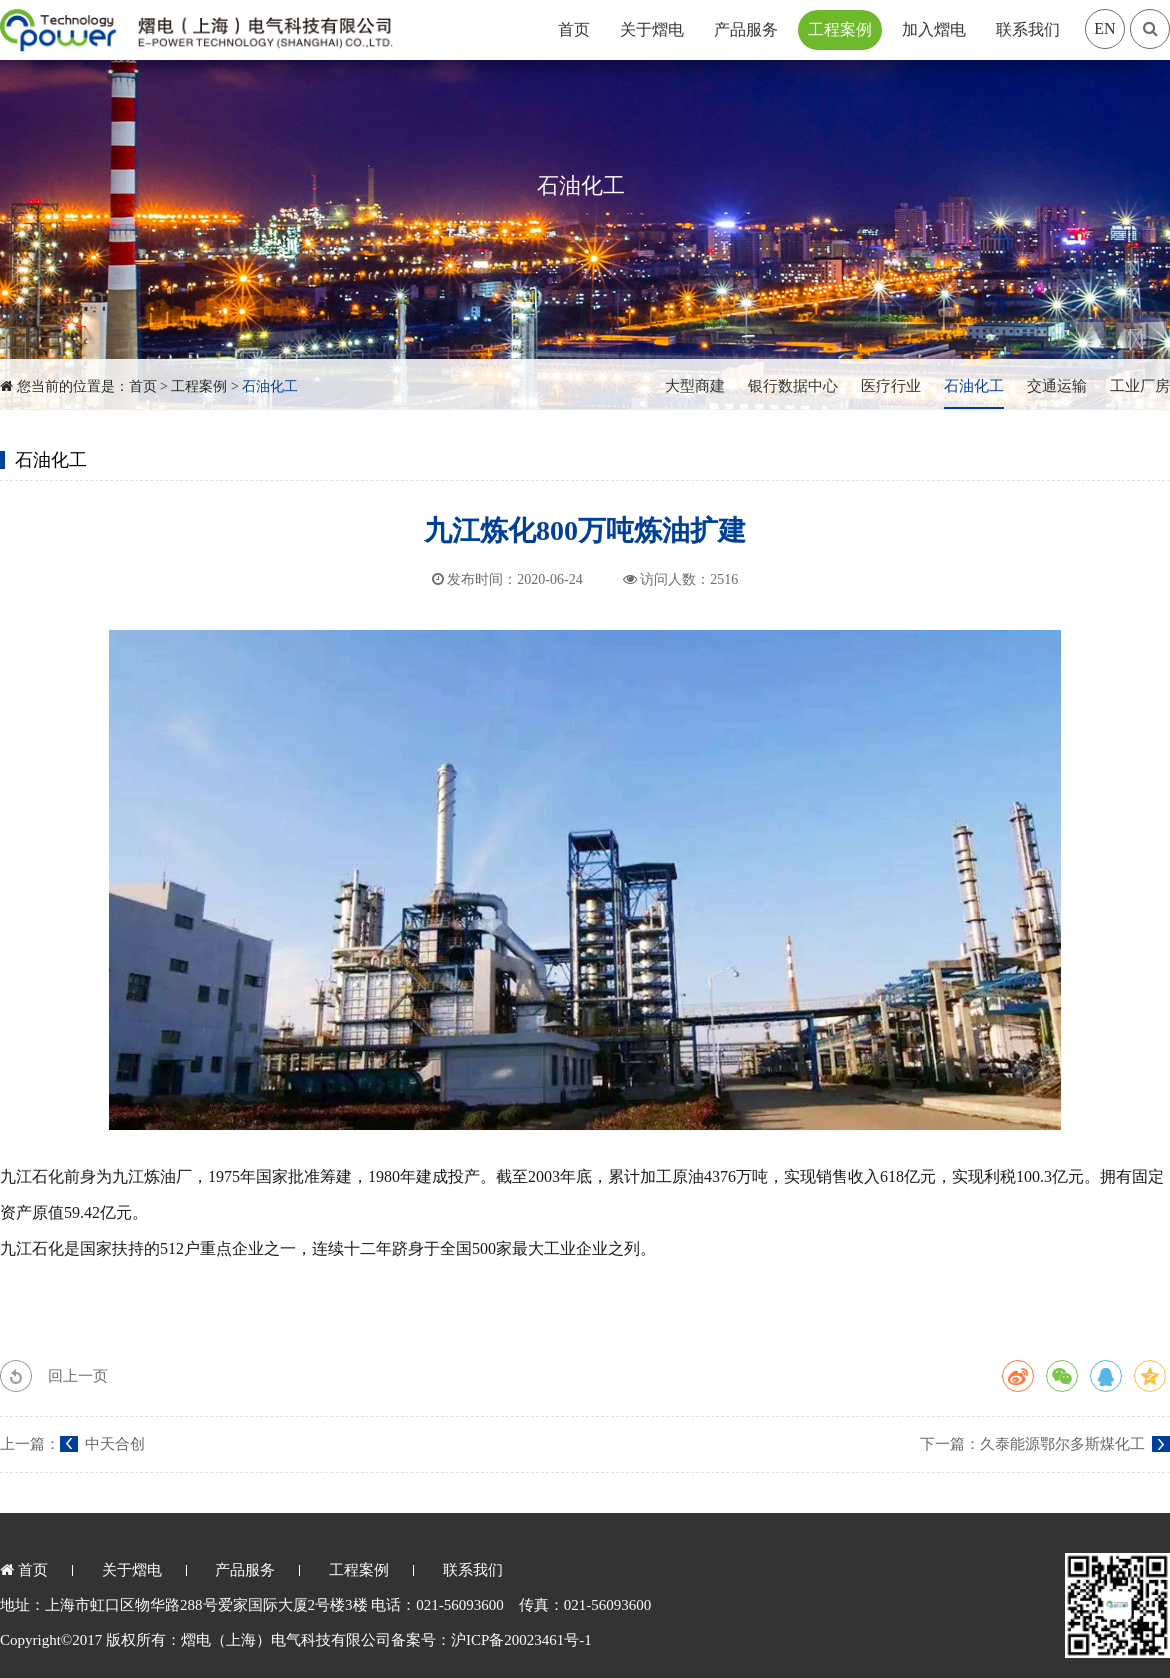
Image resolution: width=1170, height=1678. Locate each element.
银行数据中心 (793, 386)
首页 (574, 29)
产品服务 (746, 29)
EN (1104, 28)
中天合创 (115, 1444)
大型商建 (695, 386)
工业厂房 (1140, 386)
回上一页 (78, 1376)
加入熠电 (934, 29)
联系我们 (1028, 29)
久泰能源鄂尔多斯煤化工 (1062, 1444)
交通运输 (1057, 386)
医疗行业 (891, 386)
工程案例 (840, 29)
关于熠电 (652, 29)
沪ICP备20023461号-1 (521, 1640)
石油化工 (270, 386)
